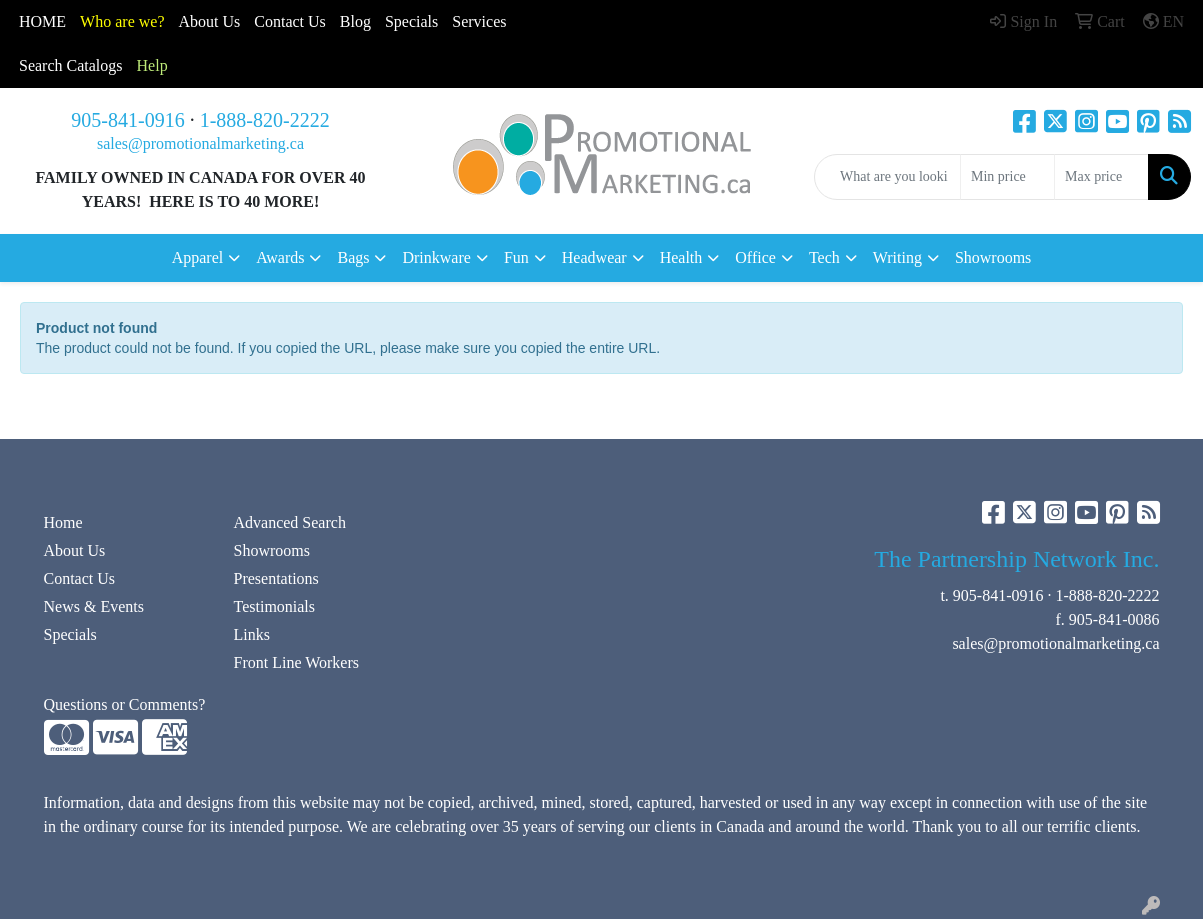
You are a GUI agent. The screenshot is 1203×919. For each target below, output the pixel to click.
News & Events (94, 606)
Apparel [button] (198, 257)
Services (479, 21)
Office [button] (755, 257)
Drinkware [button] (436, 257)
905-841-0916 (127, 120)
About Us (210, 21)
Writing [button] (897, 257)
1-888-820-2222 (265, 120)
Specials (411, 21)
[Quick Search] (887, 177)
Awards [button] (280, 257)
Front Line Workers (297, 662)
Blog (355, 21)
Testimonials (275, 606)
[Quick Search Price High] (1101, 177)
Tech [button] (824, 257)
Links (252, 634)
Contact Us (80, 578)
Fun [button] (516, 257)
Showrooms (993, 257)
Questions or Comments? (125, 704)
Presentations (276, 578)
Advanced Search (290, 522)
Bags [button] (353, 257)
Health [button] (681, 257)
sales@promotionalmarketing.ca (200, 143)
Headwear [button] (594, 257)
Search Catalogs (71, 65)
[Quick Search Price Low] (1007, 177)
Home (63, 522)
